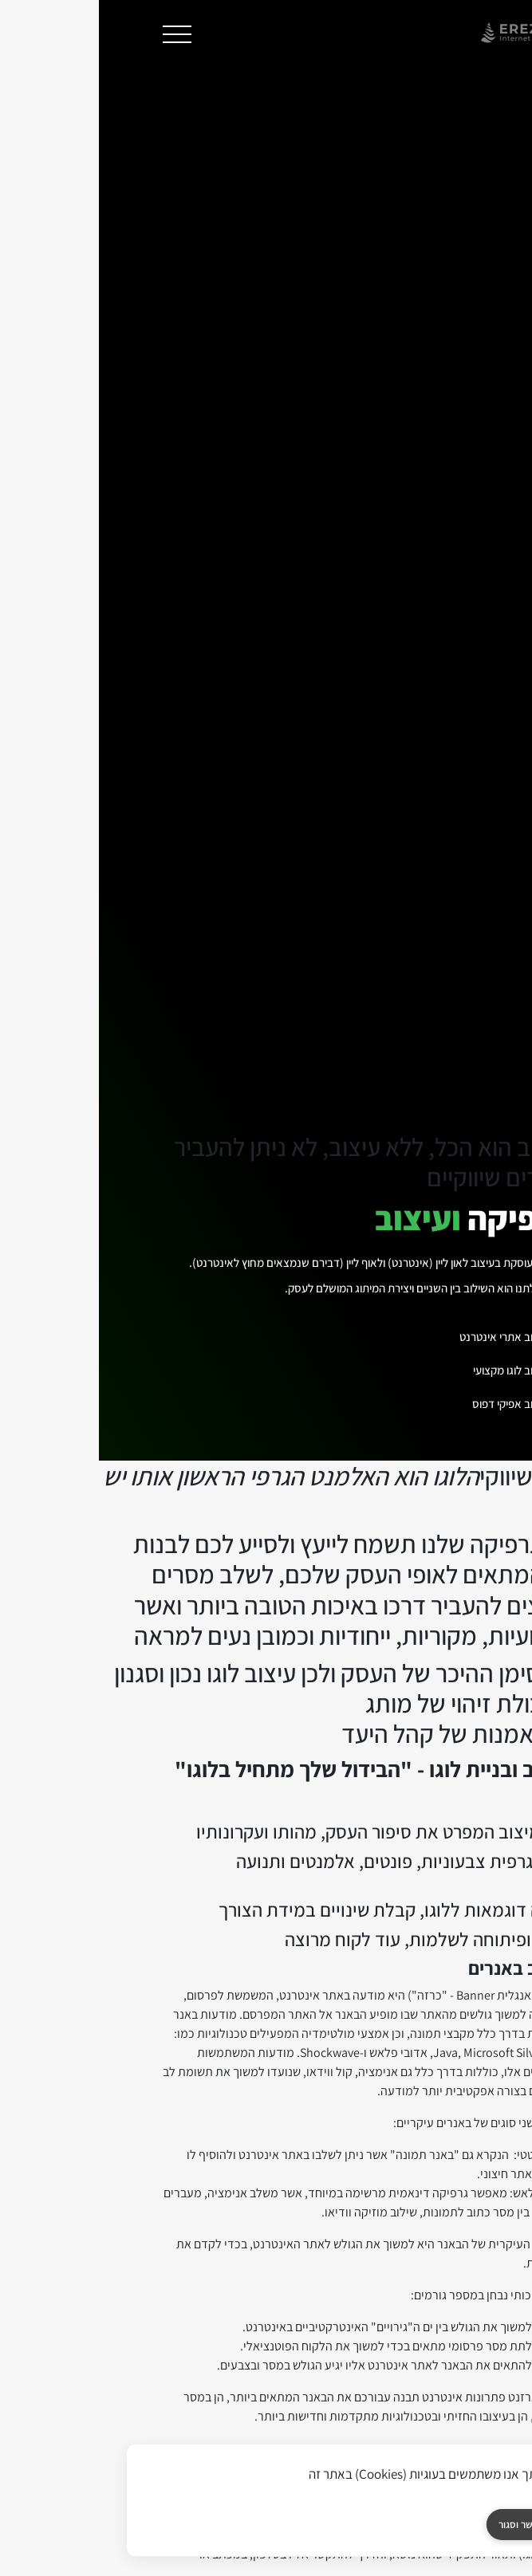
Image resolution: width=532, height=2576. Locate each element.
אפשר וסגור (422, 2524)
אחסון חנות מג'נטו (374, 2245)
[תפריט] (78, 34)
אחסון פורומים (374, 2331)
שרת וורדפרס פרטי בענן (158, 2159)
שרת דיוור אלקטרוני (158, 2331)
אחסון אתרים (374, 2064)
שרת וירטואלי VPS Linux (158, 2130)
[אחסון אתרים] (159, 2393)
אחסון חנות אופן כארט (374, 2274)
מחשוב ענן (158, 2064)
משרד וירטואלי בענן (158, 2188)
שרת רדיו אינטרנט (158, 2302)
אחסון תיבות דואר (373, 2302)
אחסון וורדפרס (373, 2159)
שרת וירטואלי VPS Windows (158, 2101)
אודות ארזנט (374, 2427)
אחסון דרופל (374, 2216)
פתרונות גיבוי (158, 2274)
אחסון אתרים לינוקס (374, 2101)
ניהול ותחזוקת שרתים (159, 2245)
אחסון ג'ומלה (373, 2188)
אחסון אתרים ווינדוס (374, 2130)
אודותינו (374, 2389)
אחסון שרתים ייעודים (158, 2216)
